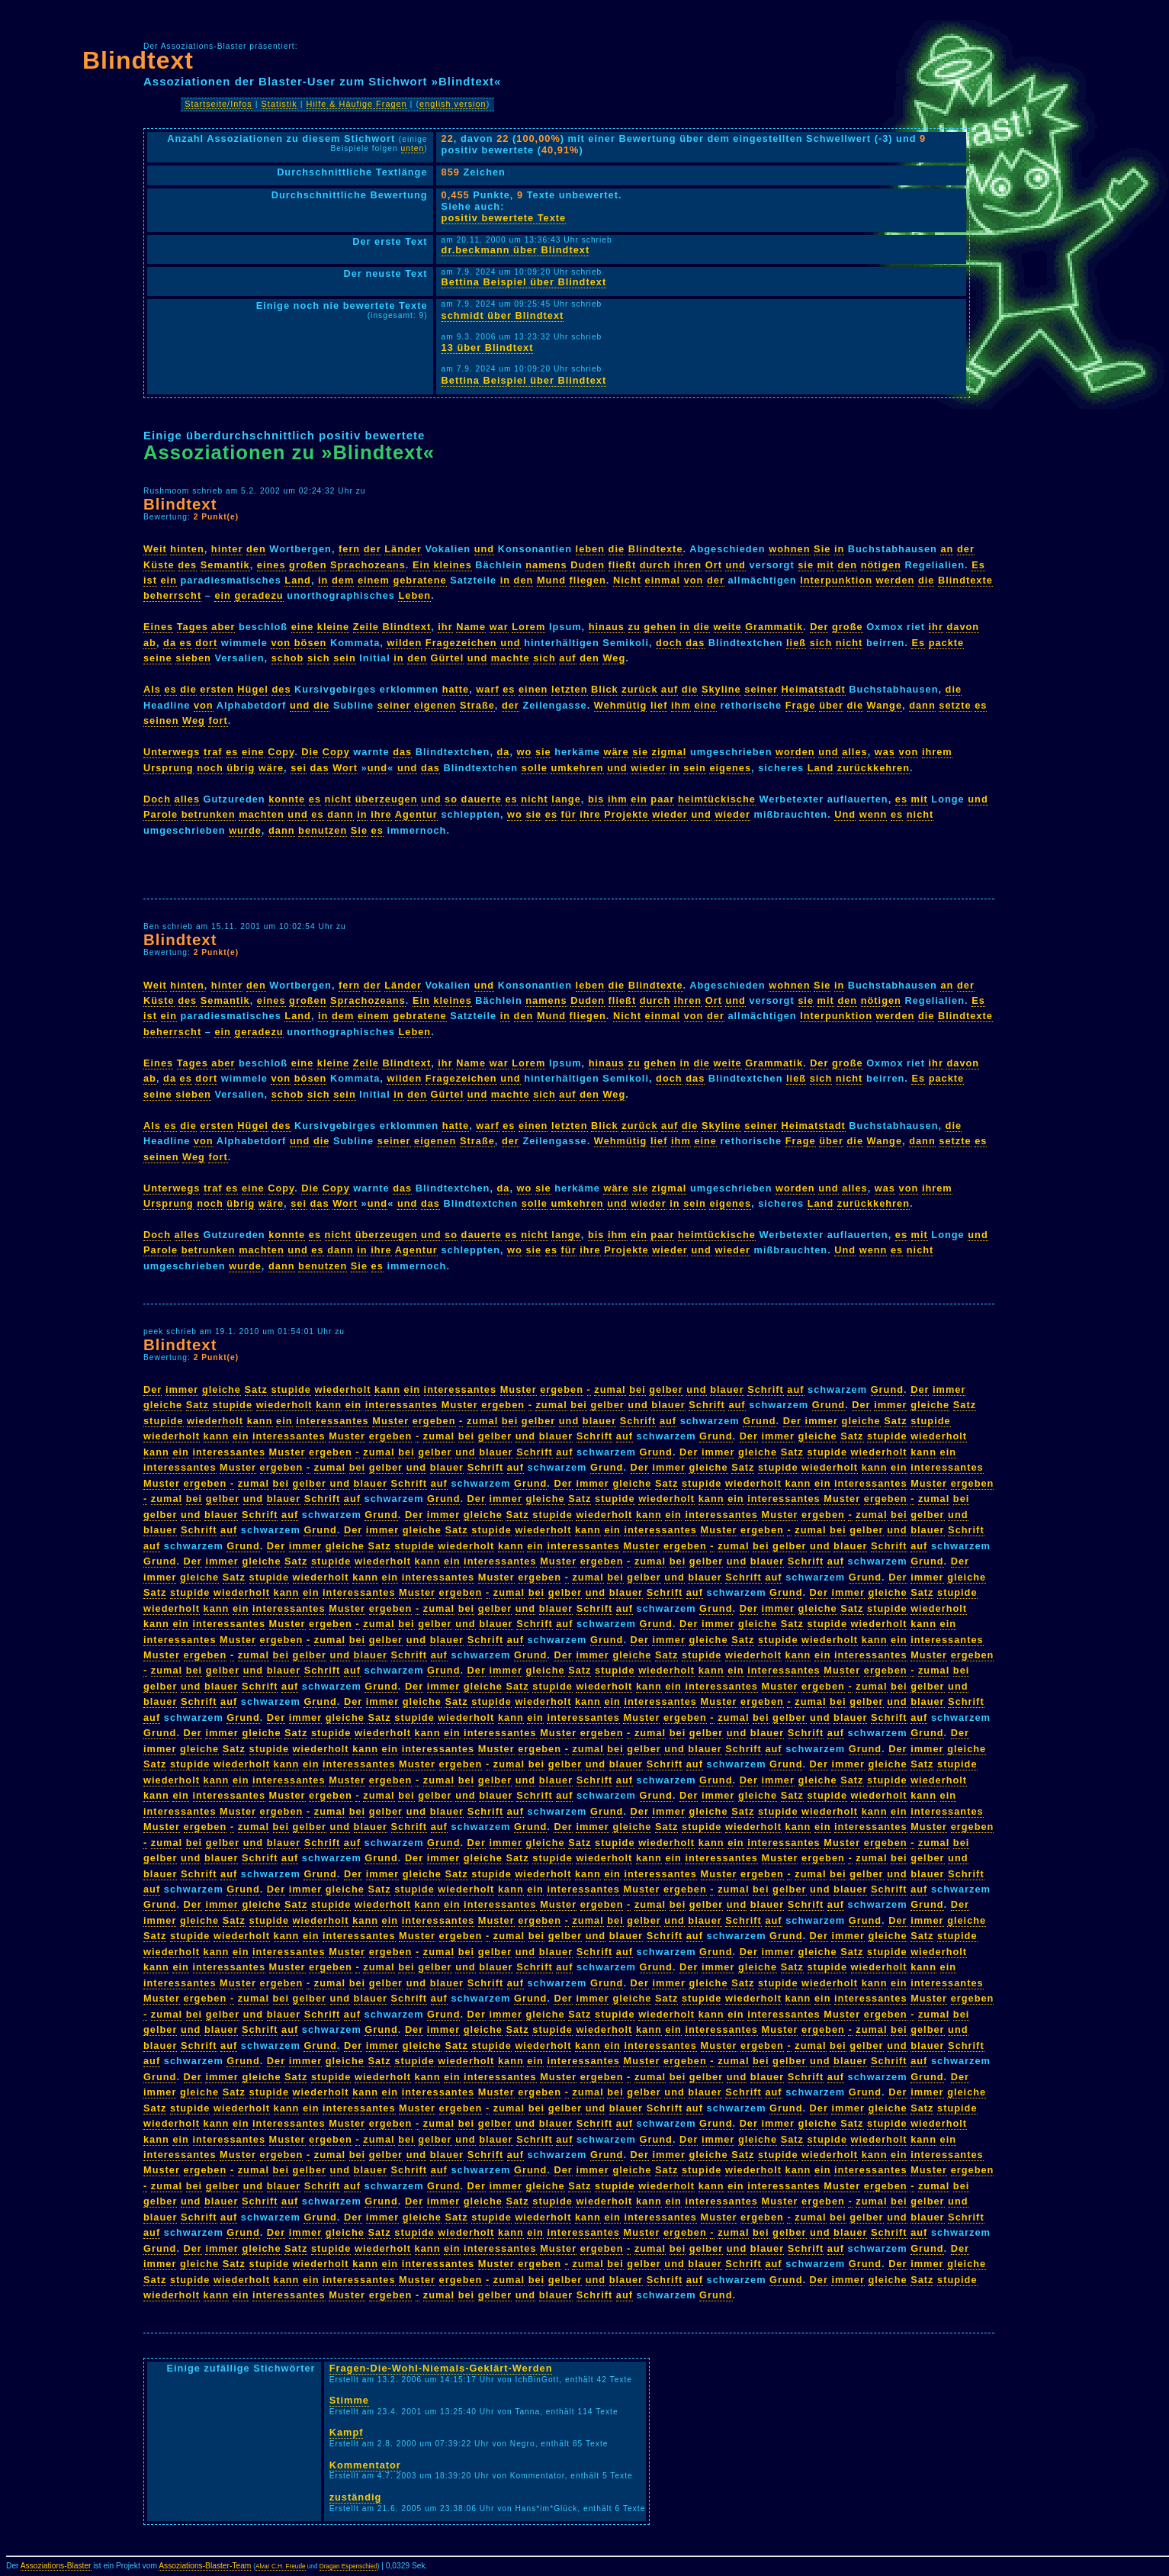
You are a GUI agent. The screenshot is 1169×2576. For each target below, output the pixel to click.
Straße (477, 705)
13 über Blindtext (488, 347)
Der (819, 626)
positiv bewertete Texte (504, 218)
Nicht (627, 580)
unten (413, 148)
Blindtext (138, 60)
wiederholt (343, 1389)
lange (565, 799)
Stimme (349, 2400)
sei (299, 767)
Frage (800, 705)
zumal (609, 1389)
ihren (688, 565)
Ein (421, 565)
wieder (648, 767)
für (568, 814)
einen (533, 689)
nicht (849, 642)
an (946, 549)
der (372, 549)
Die (310, 751)
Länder (403, 549)
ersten (216, 689)
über (831, 705)
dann (922, 705)
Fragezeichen (461, 642)
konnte (286, 799)
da (169, 642)
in (839, 549)
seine (157, 658)
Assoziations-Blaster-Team (205, 2566)
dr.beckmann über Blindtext (516, 250)
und (484, 549)
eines (271, 565)
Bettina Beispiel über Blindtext (524, 282)
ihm (681, 705)
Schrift (765, 1389)
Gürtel (447, 658)
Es (978, 565)
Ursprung (168, 767)
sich (821, 642)
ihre (381, 814)
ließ (796, 642)
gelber (665, 1389)
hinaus (607, 626)
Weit (155, 549)
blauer (726, 1389)
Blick (604, 689)
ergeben (561, 1389)
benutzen (322, 830)
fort (217, 720)
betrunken (208, 814)
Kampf (346, 2432)
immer (181, 1389)
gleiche (221, 1389)
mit (825, 565)
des (187, 565)
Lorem (528, 626)
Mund (551, 580)
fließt (623, 565)
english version (453, 103)
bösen (310, 642)
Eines (158, 626)
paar (662, 799)
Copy (281, 751)
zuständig (355, 2497)
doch (669, 642)
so (451, 799)
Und (845, 814)
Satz (256, 1389)
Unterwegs (171, 751)
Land (297, 580)
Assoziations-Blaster (56, 2566)
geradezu (258, 595)
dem (343, 580)
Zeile (366, 626)
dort (206, 642)
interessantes (460, 1389)
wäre (615, 751)
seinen (161, 720)
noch (210, 767)
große (847, 626)
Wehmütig (620, 705)
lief (659, 705)
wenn (873, 814)
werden (895, 580)
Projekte (626, 814)
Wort (345, 767)
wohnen (789, 549)
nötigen (881, 565)
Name (471, 626)
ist (150, 580)
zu (634, 626)
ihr (445, 626)
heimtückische (717, 799)
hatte (456, 689)
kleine (333, 626)
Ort (713, 565)
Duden (587, 565)
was (885, 751)
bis (596, 799)
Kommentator (365, 2465)
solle (535, 767)
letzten (569, 689)
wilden (404, 642)
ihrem (937, 751)
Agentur (416, 814)
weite (728, 626)
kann (387, 1389)
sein (344, 658)
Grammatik (774, 626)
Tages (192, 626)
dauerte (481, 799)
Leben (414, 595)
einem (374, 580)
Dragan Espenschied (348, 2566)
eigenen (435, 705)
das (695, 642)
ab (149, 642)
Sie (822, 549)
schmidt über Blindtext (503, 315)
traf (213, 751)
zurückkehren (873, 767)
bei (637, 1389)
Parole (160, 814)
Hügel (252, 689)
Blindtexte (655, 549)
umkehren (577, 767)
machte (510, 658)
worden (795, 751)
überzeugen (386, 799)
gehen (660, 626)
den (256, 549)
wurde (245, 830)
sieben (193, 658)
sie (806, 565)
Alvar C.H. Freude (280, 2566)
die (617, 549)
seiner (761, 689)
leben (590, 549)
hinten (187, 549)
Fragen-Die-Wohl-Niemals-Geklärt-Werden (441, 2368)
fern (349, 549)
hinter (227, 549)
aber (223, 626)
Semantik (225, 565)
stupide (291, 1389)
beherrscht (172, 595)
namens (546, 565)
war (499, 626)
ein (169, 580)
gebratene (419, 580)
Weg (613, 658)
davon (962, 626)
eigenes (730, 767)
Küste (159, 565)
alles (854, 751)
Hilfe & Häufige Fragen (357, 103)
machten (261, 814)
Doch (157, 799)
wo (524, 751)
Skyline (721, 689)
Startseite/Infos (218, 103)
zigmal (669, 751)
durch (655, 565)
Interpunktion (836, 580)
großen (307, 565)
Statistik (279, 103)
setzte (955, 705)
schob (287, 658)
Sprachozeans (368, 565)
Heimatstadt (814, 689)
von (694, 580)
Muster (518, 1389)
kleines (452, 565)
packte (947, 642)
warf (487, 689)
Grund (887, 1389)
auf (567, 658)
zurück (639, 689)
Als (152, 689)
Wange (884, 705)
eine (302, 626)
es (186, 642)
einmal (663, 580)
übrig (240, 767)
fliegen (588, 580)
